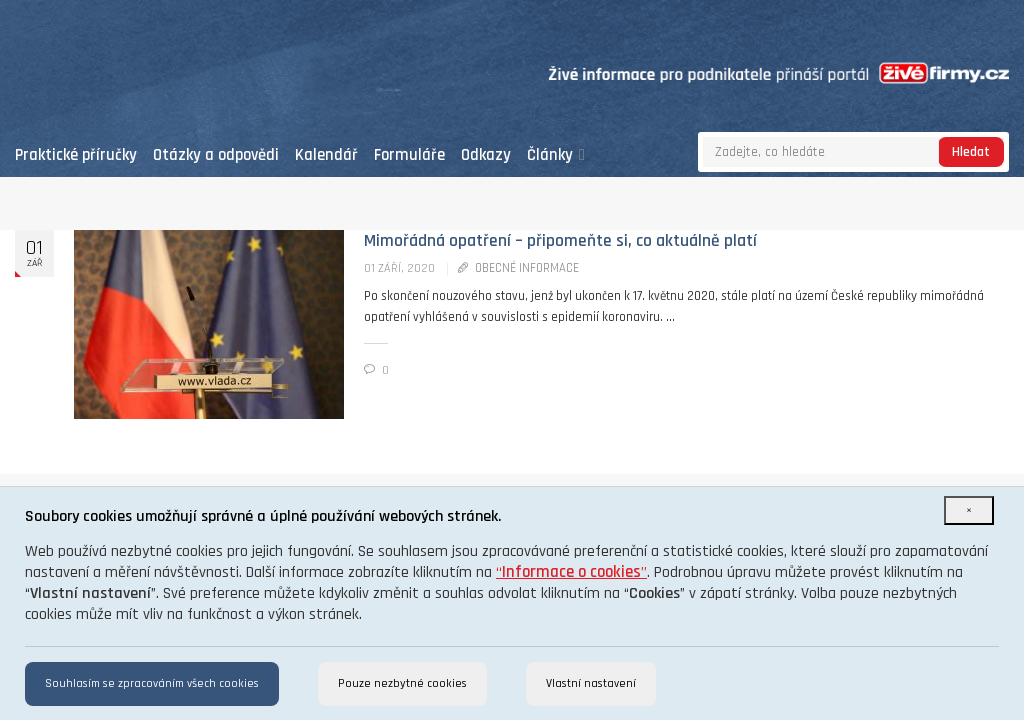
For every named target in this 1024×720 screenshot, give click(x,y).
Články (556, 155)
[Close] (969, 510)
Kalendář (326, 155)
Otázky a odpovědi (216, 155)
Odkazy (486, 155)
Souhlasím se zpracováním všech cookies (152, 683)
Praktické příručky (76, 155)
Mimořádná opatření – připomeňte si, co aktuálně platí (560, 241)
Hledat (971, 152)
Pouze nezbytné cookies (402, 683)
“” (571, 572)
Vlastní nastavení (591, 683)
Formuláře (409, 155)
